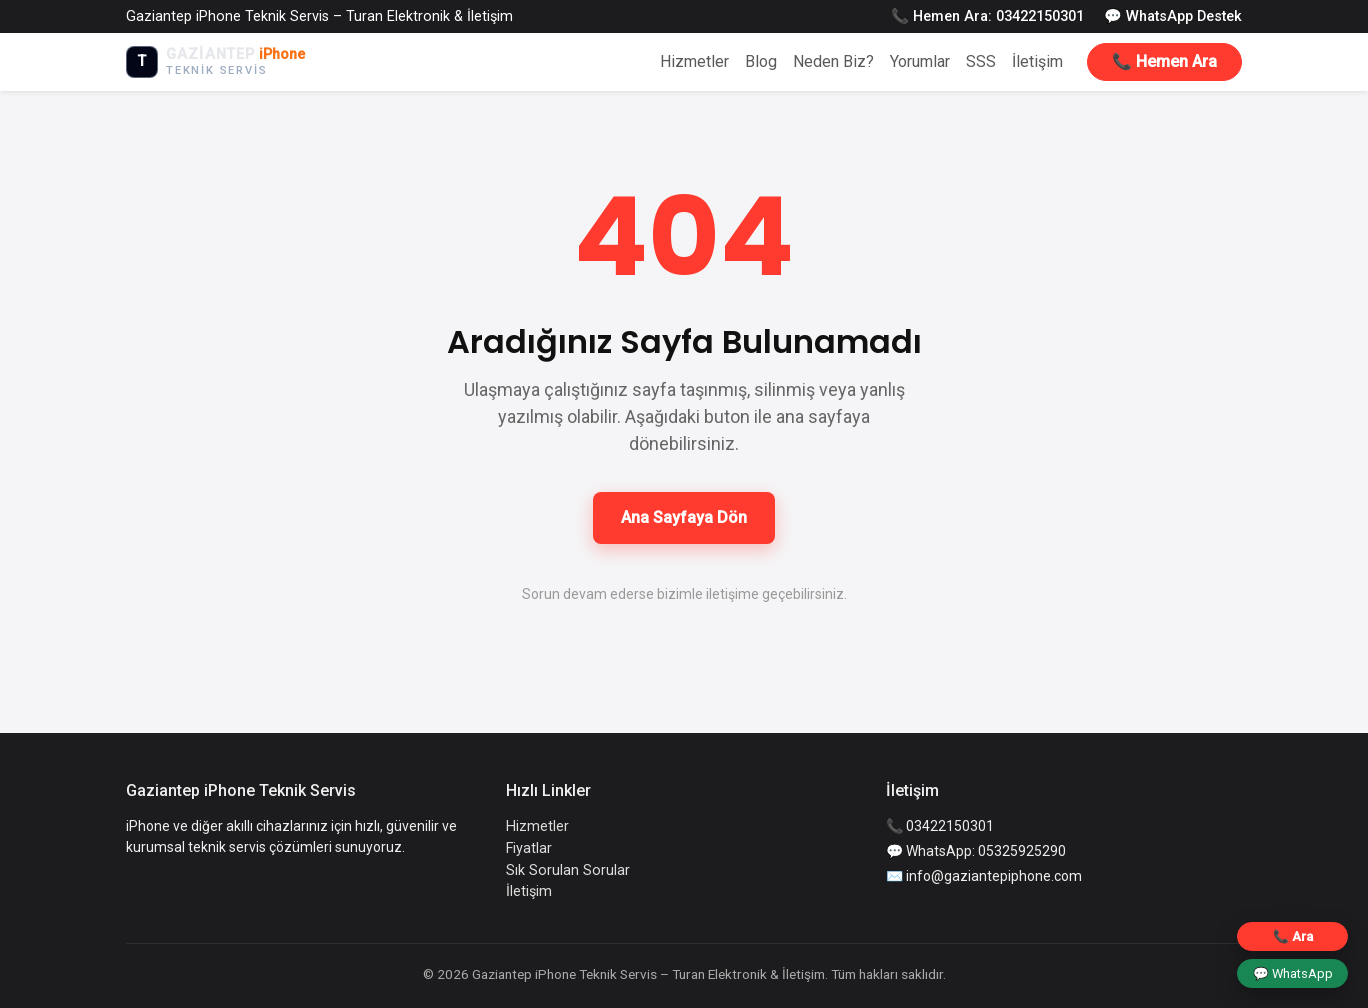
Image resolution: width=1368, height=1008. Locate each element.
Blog (761, 61)
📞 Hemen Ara (1164, 61)
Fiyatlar (529, 848)
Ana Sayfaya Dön (684, 517)
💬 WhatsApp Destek (1173, 16)
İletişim (1037, 61)
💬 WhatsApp (1293, 973)
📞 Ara (1293, 936)
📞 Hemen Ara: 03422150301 (987, 16)
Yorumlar (920, 61)
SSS (981, 61)
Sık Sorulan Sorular (568, 870)
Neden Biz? (833, 61)
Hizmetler (694, 61)
